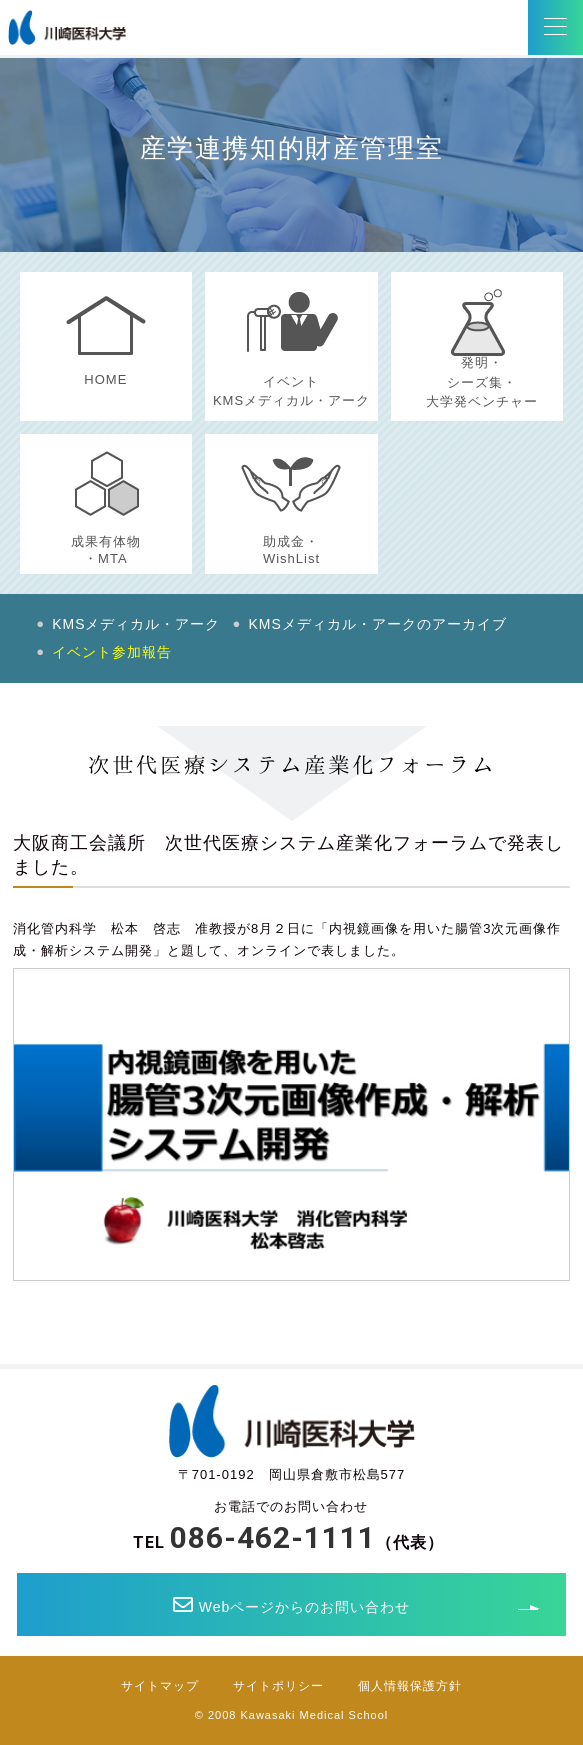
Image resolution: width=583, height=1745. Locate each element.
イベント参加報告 (112, 652)
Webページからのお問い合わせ (292, 1605)
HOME (105, 379)
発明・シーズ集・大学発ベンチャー (482, 382)
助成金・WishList (291, 550)
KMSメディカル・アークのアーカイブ (378, 624)
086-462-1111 (273, 1537)
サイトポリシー (278, 1686)
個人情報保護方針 (410, 1686)
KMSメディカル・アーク (136, 624)
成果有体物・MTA (106, 550)
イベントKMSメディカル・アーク (291, 391)
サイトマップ (160, 1686)
